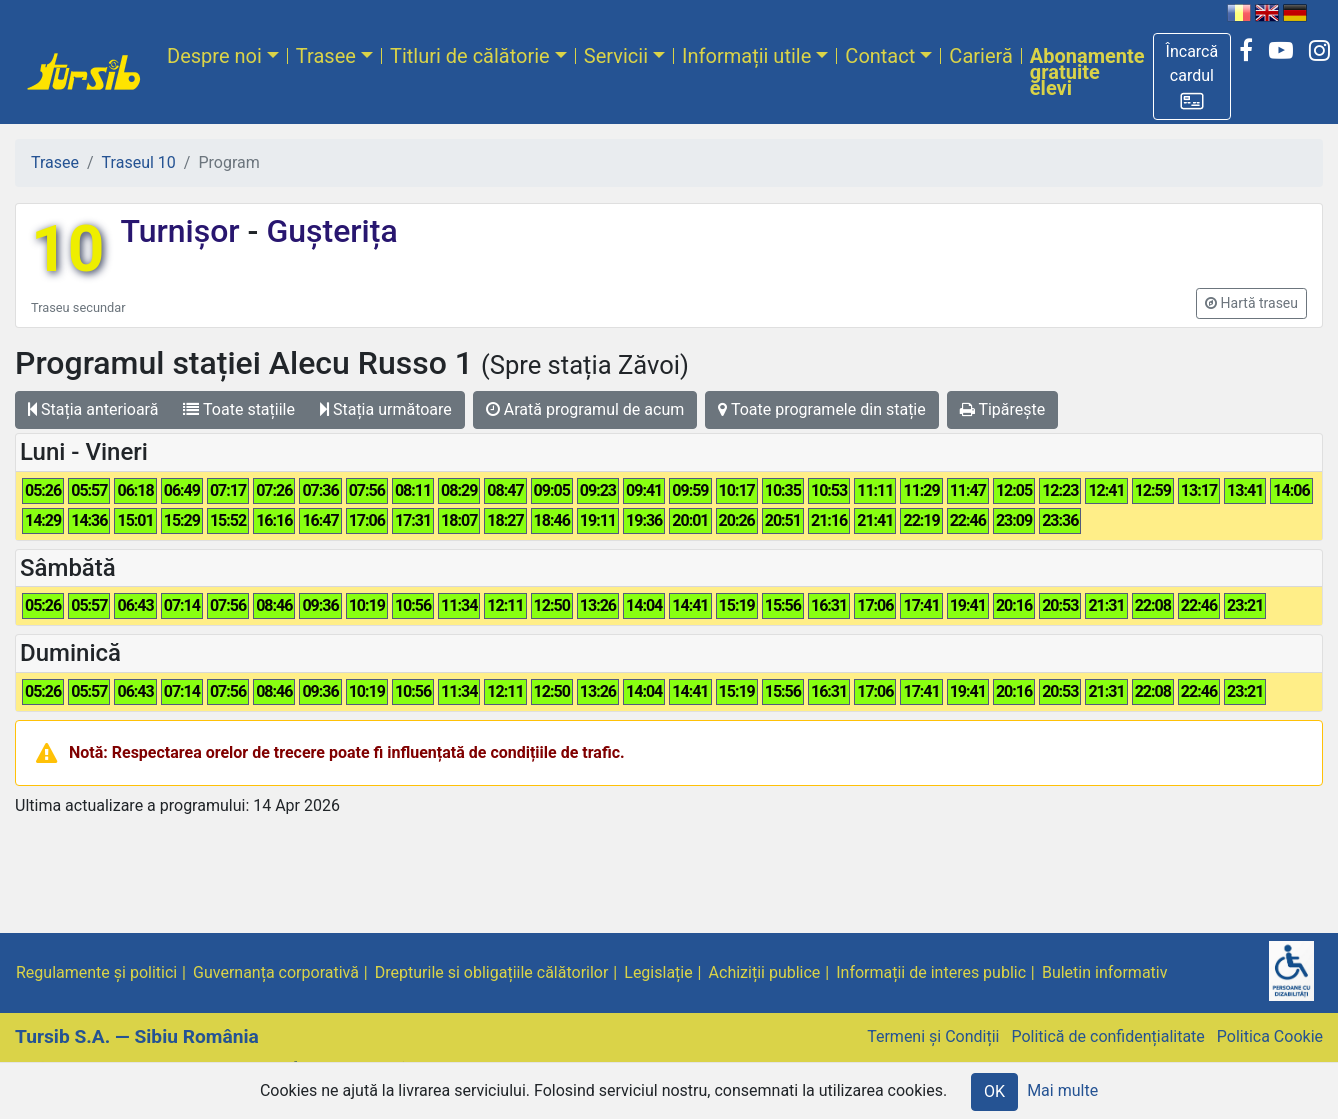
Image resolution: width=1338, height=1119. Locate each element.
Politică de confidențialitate (1107, 1036)
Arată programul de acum (585, 409)
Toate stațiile (239, 409)
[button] (1192, 76)
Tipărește (1003, 409)
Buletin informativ (1105, 972)
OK (994, 1091)
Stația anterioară (93, 409)
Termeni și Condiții (933, 1036)
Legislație (658, 972)
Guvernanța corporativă (276, 972)
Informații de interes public (931, 972)
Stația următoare (386, 409)
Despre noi (214, 56)
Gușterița (327, 231)
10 (67, 249)
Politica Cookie (1270, 1036)
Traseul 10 (139, 162)
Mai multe (1062, 1090)
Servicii (616, 56)
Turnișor (183, 231)
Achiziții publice (765, 972)
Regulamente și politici (96, 972)
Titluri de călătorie (470, 56)
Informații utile (746, 56)
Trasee (326, 56)
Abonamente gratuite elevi (1087, 72)
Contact (880, 56)
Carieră (980, 56)
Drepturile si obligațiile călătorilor (492, 972)
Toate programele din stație (822, 409)
